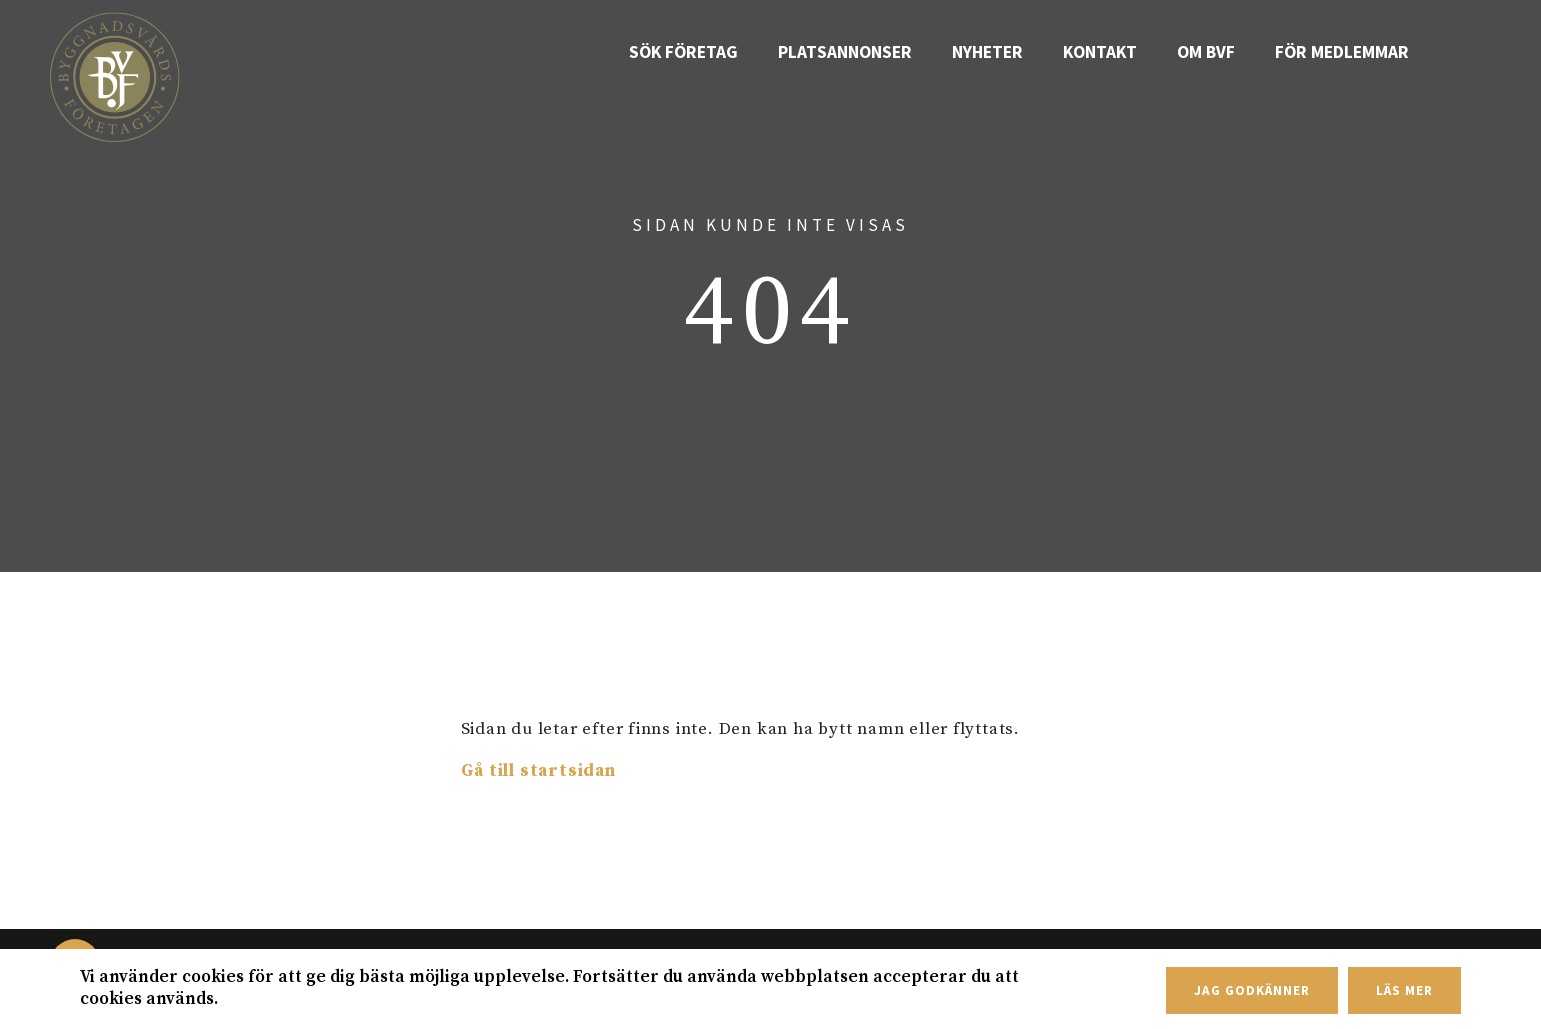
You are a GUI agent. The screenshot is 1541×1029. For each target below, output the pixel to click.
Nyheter (1009, 52)
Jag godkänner (1251, 990)
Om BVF (1219, 52)
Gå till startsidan (538, 771)
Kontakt (1118, 52)
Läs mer (1404, 990)
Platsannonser (872, 52)
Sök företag (719, 52)
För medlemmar (1347, 52)
